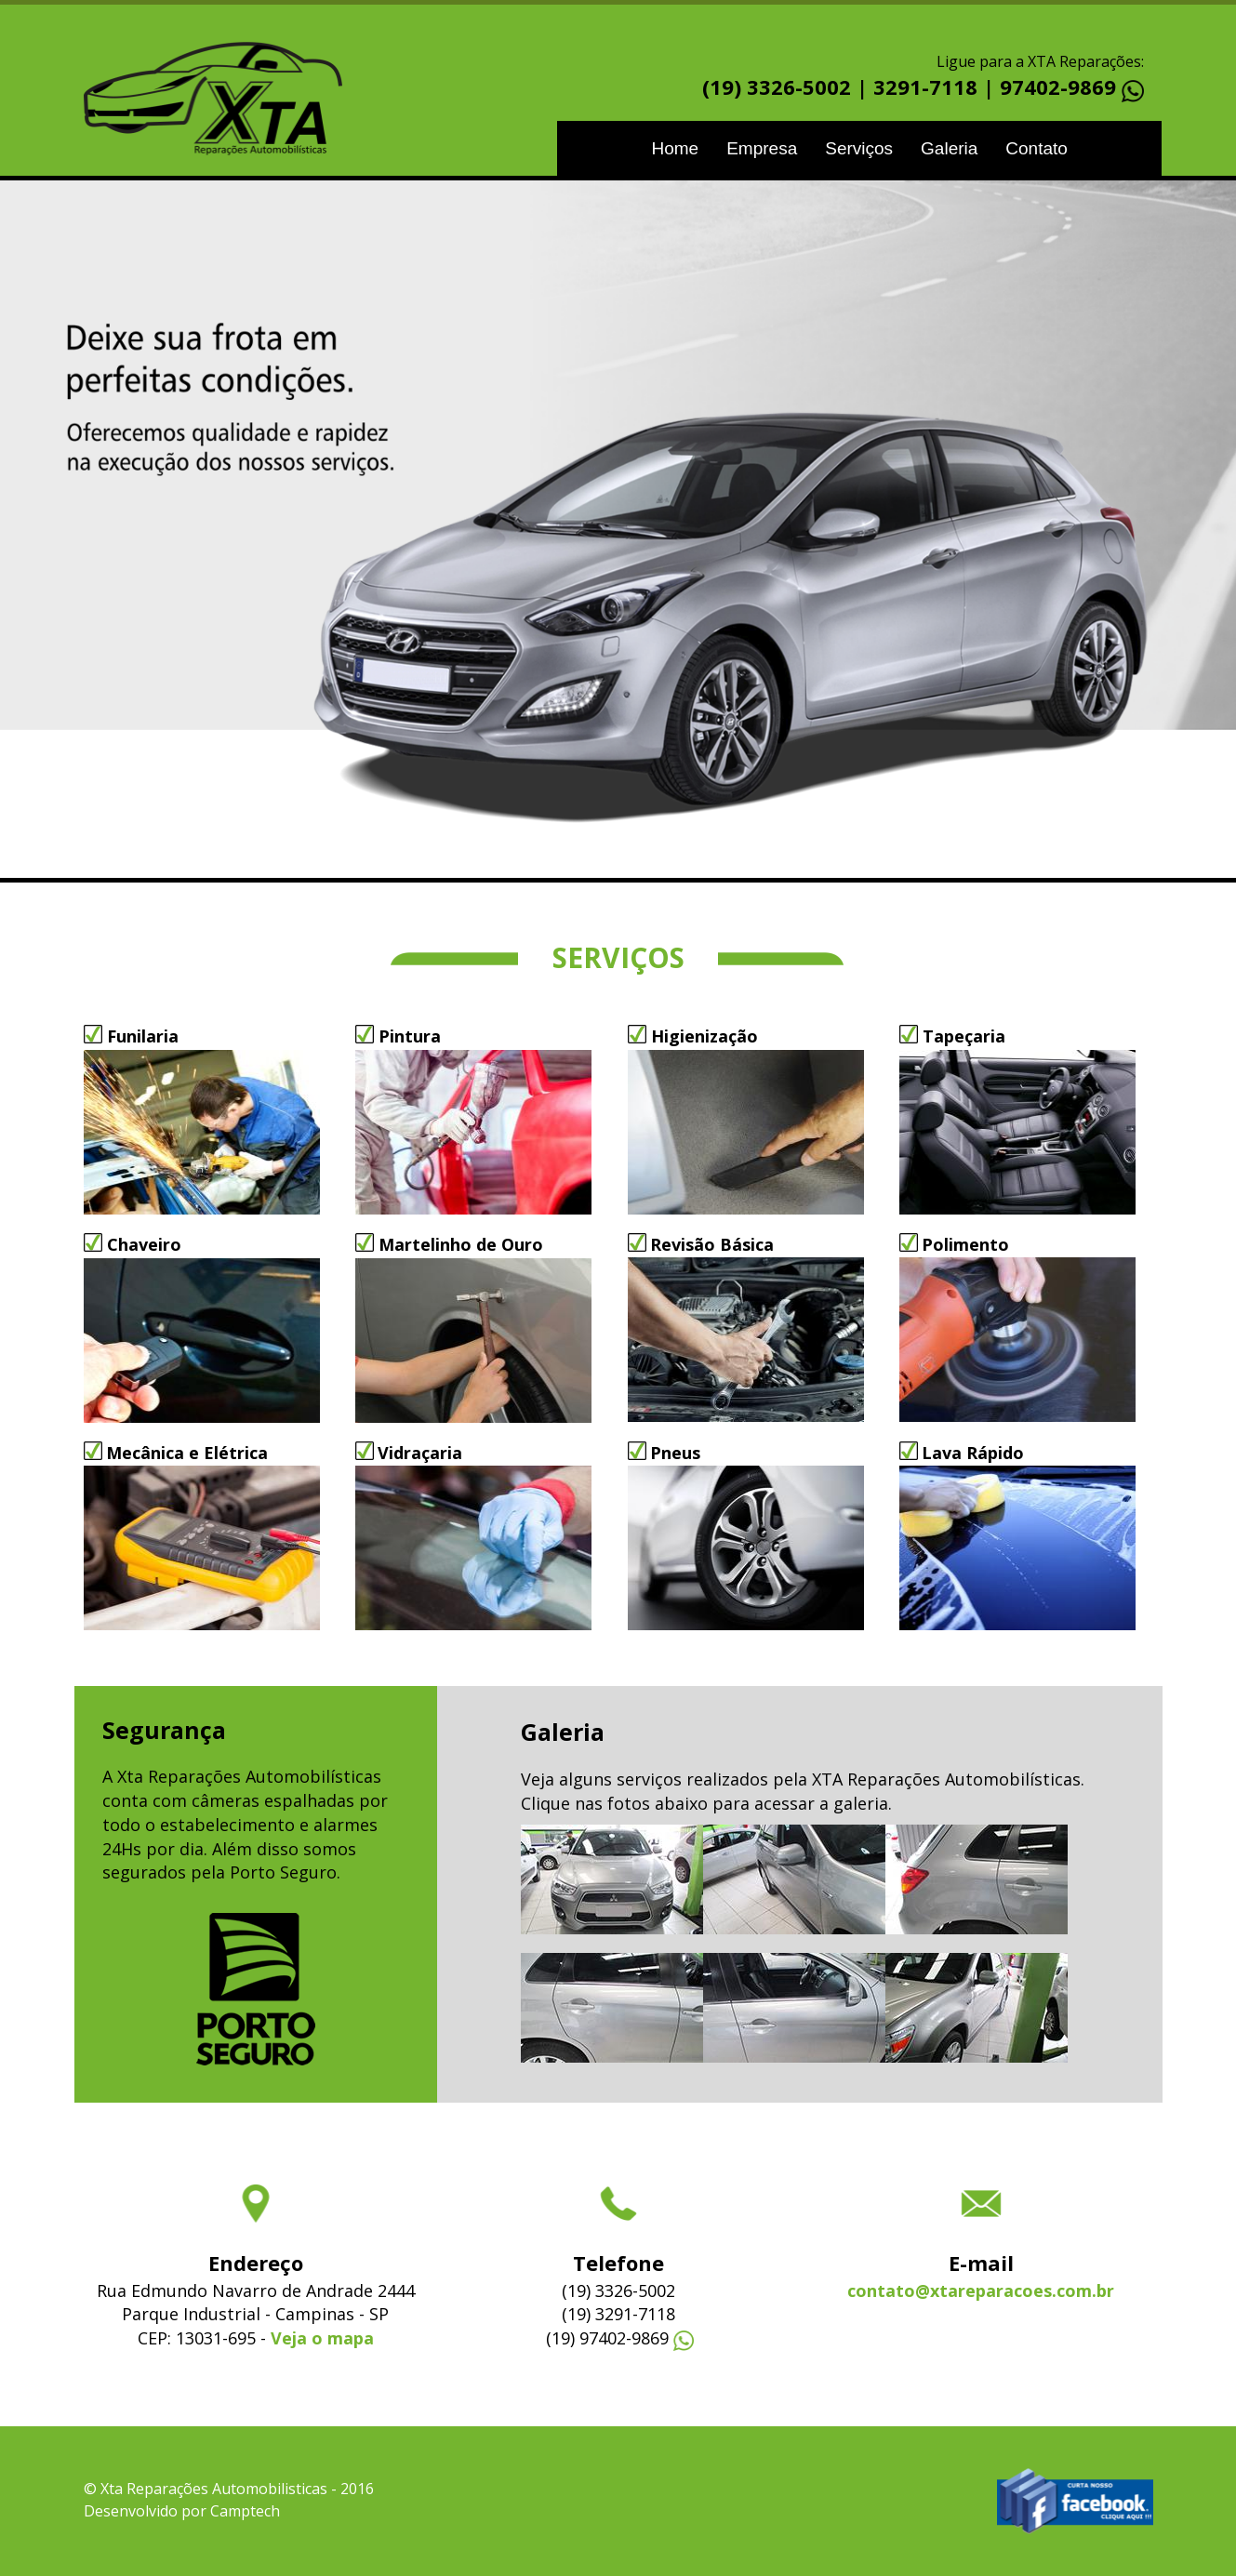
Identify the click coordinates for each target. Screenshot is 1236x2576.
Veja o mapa (322, 2338)
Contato (1036, 148)
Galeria (949, 148)
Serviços (859, 148)
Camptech (245, 2511)
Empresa (761, 148)
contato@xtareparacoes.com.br (980, 2290)
